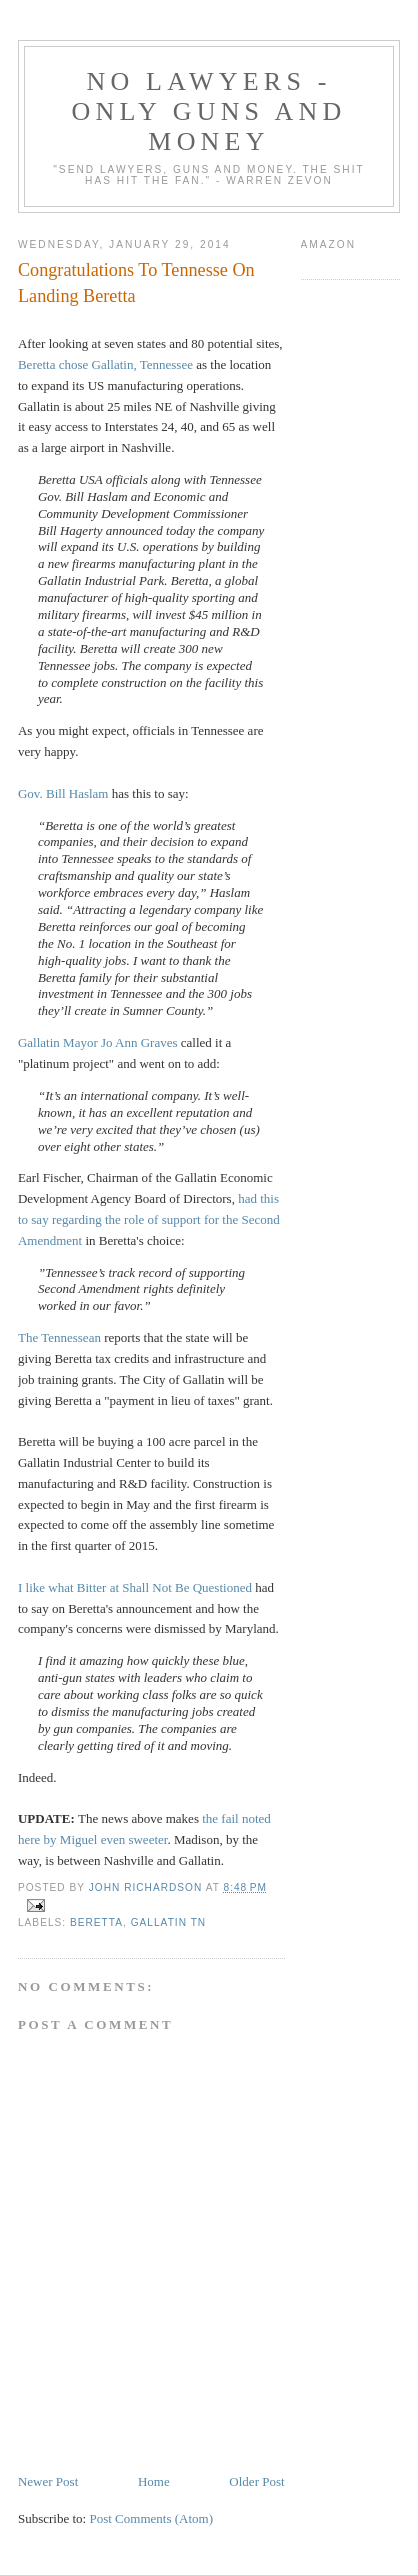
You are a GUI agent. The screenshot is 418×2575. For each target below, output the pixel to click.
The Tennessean (59, 1337)
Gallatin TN (168, 1922)
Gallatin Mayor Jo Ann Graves (98, 1042)
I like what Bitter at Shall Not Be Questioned (135, 1587)
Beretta (96, 1922)
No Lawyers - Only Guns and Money (209, 111)
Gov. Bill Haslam (63, 793)
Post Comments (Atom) (151, 2518)
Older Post (256, 2481)
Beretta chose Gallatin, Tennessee (105, 364)
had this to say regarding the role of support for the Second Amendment (149, 1219)
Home (154, 2481)
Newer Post (48, 2481)
